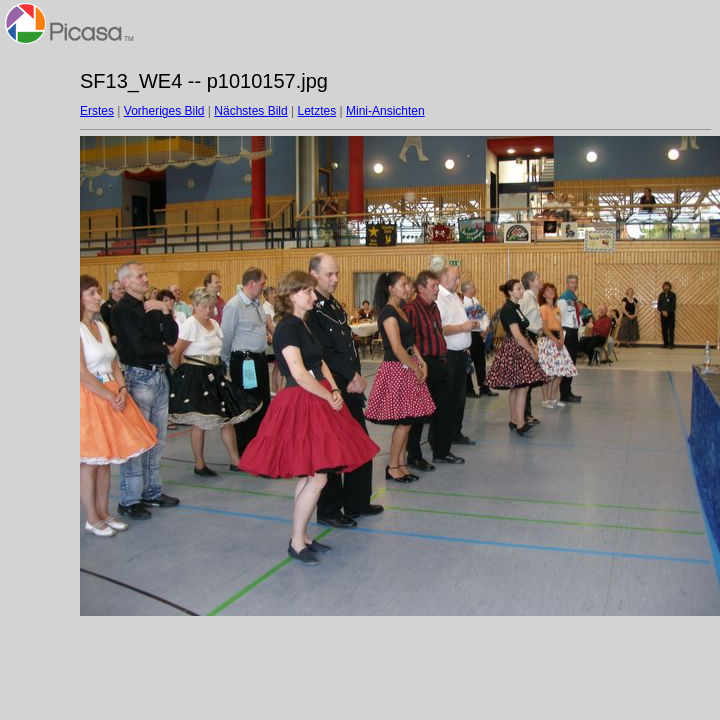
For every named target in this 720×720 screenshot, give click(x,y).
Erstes (97, 111)
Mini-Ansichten (385, 111)
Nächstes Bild (250, 111)
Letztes (317, 111)
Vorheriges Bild (164, 111)
